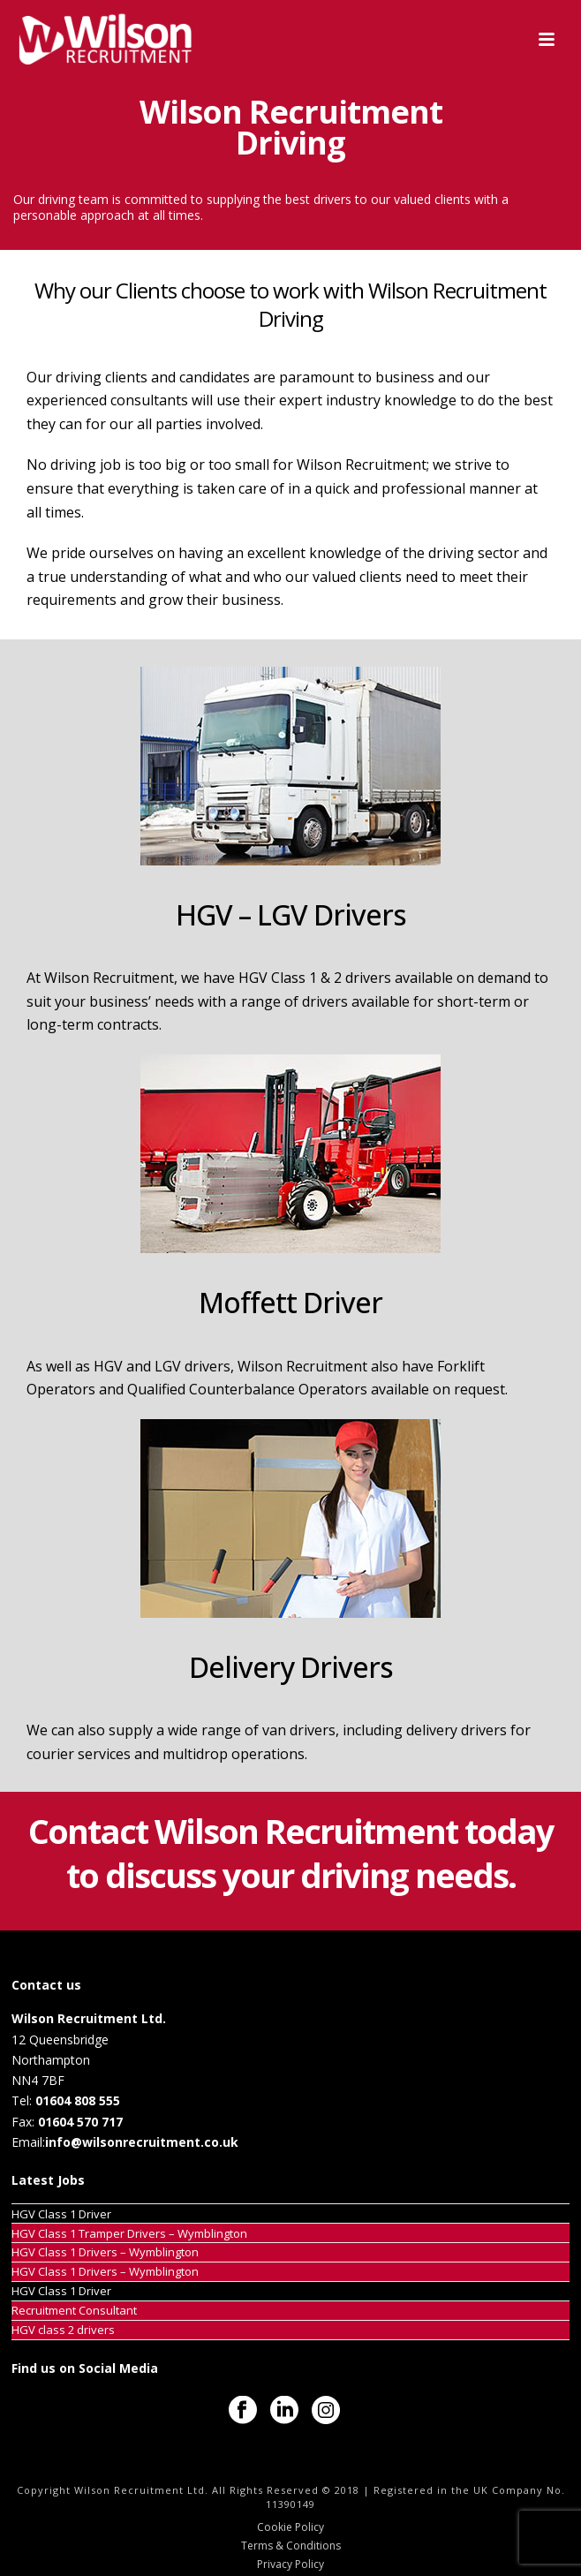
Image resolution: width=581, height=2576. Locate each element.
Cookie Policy (290, 2527)
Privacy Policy (290, 2564)
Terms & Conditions (291, 2546)
